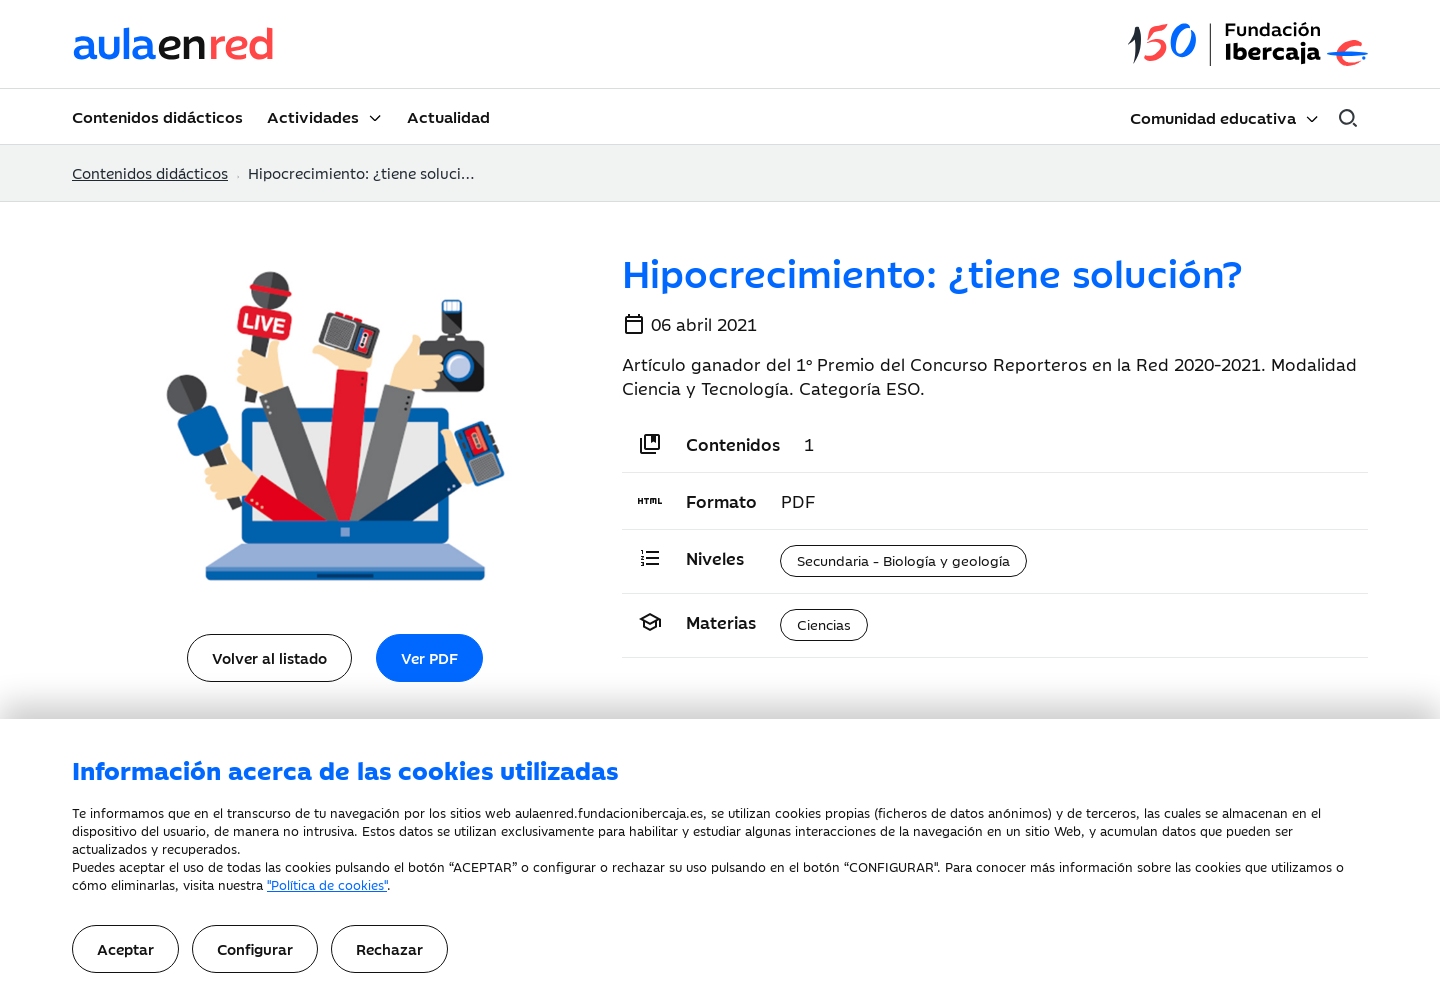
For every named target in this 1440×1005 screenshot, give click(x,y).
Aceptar (125, 948)
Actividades (313, 116)
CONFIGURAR (891, 866)
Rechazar (389, 948)
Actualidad (448, 116)
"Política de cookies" (327, 884)
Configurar (255, 948)
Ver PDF (429, 657)
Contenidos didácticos (157, 116)
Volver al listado (269, 657)
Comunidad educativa (1213, 117)
